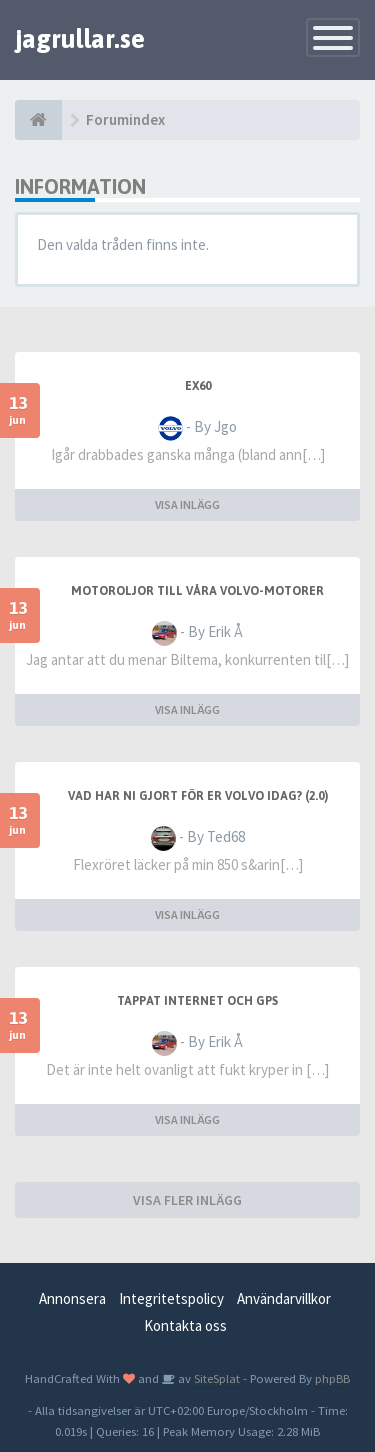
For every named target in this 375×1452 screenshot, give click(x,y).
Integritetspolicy (171, 1298)
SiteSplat (215, 1378)
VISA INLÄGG (187, 504)
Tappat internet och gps (197, 1001)
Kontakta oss (185, 1325)
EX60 (198, 386)
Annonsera (72, 1298)
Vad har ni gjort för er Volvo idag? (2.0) (198, 796)
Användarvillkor (284, 1298)
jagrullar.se (80, 39)
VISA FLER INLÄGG (187, 1200)
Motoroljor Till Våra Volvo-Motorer (197, 591)
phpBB (332, 1378)
